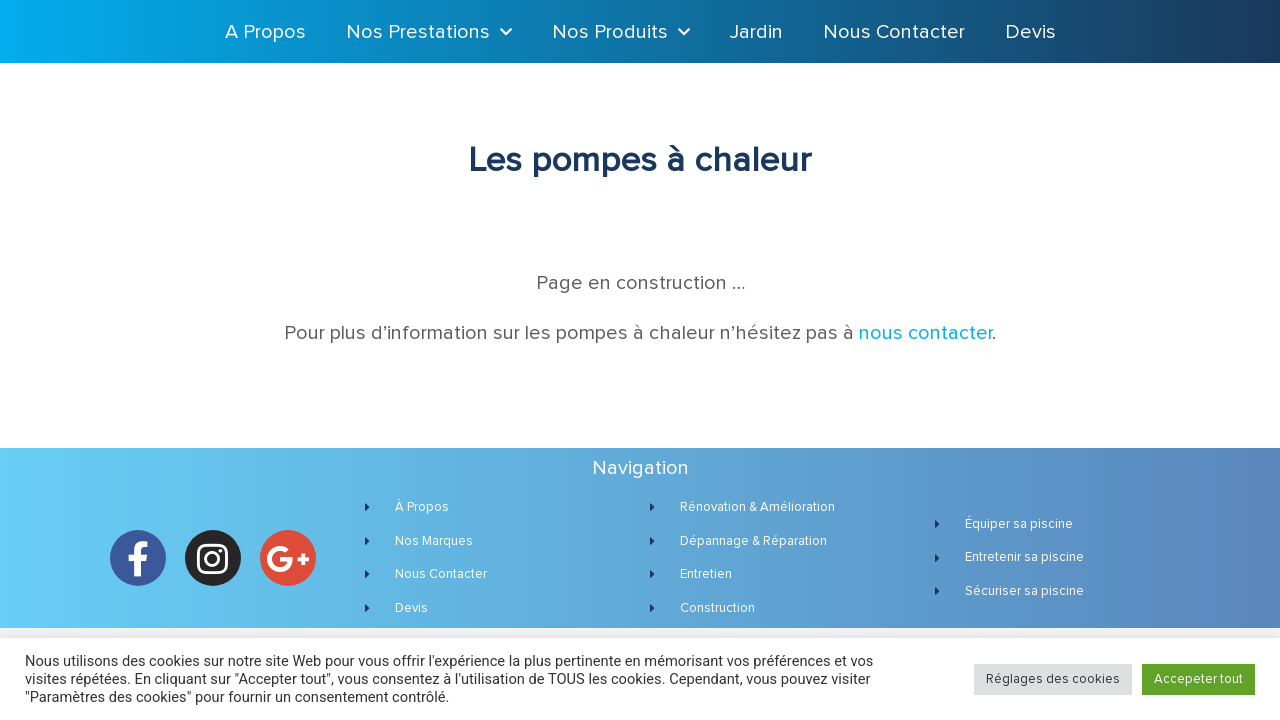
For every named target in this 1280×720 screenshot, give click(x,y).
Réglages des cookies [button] (1053, 679)
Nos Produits (621, 32)
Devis (1030, 32)
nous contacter (925, 333)
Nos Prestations (429, 32)
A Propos (265, 32)
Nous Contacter (894, 32)
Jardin (756, 32)
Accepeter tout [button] (1198, 679)
